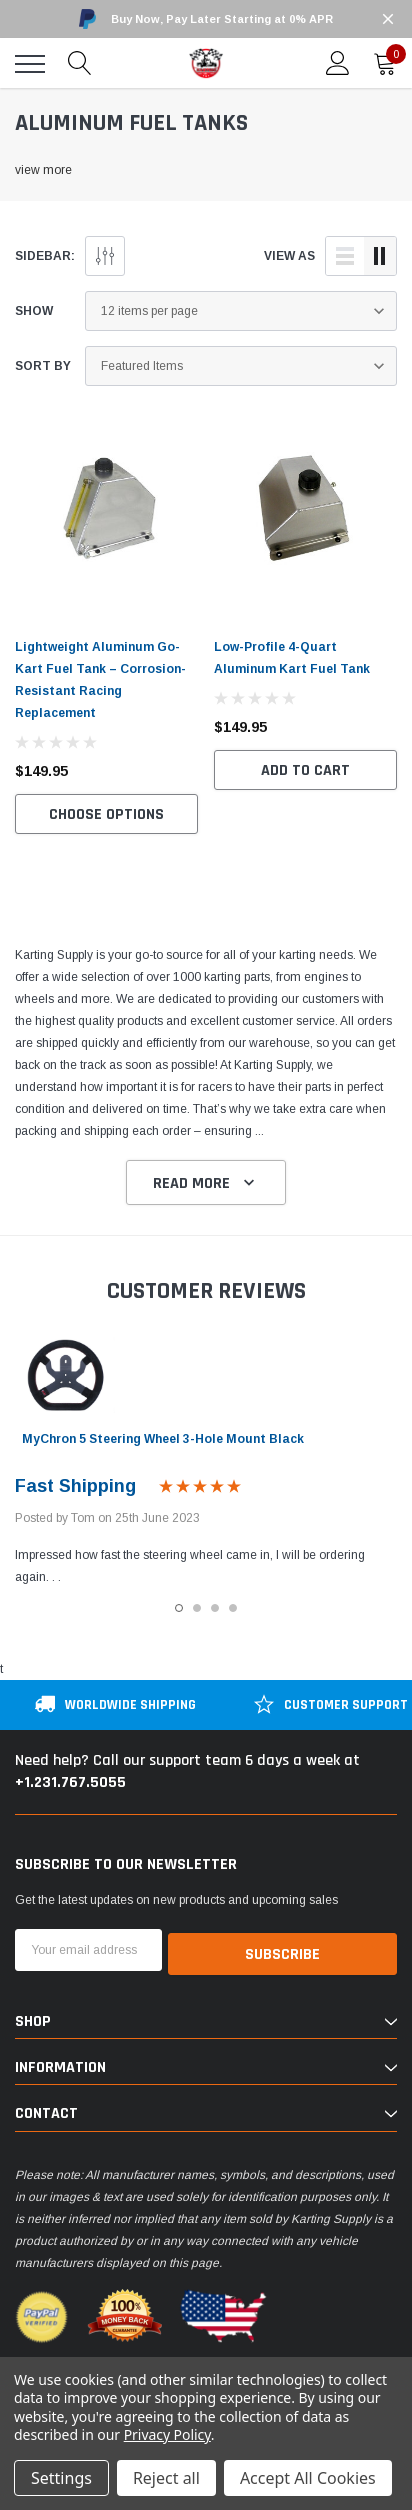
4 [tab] (233, 1608)
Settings (61, 2478)
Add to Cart (305, 770)
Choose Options (106, 814)
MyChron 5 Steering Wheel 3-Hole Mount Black (163, 1439)
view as (289, 256)
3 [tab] (215, 1608)
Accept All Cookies (308, 2478)
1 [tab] (179, 1608)
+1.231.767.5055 (70, 1782)
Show (34, 311)
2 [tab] (197, 1608)
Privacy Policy (167, 2434)
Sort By (43, 366)
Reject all (166, 2478)
